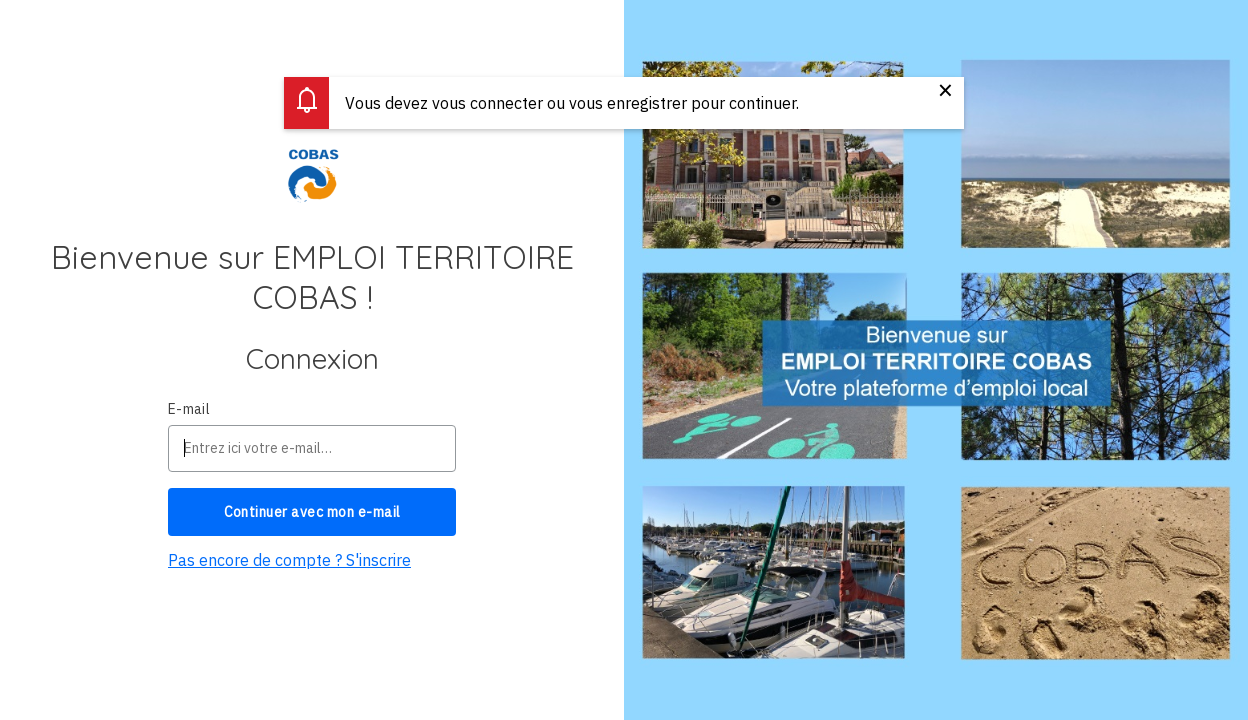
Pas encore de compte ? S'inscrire (289, 560)
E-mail (189, 409)
